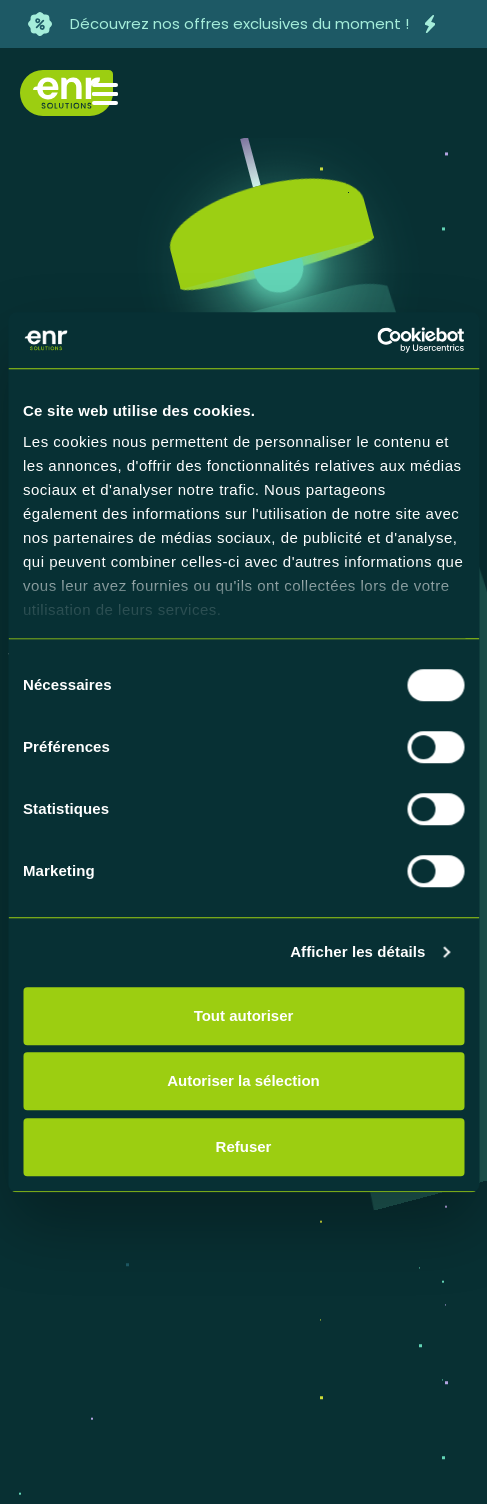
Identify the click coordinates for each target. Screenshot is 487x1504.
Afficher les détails (357, 951)
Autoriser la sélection (243, 1080)
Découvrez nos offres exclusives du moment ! (239, 23)
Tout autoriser (244, 1015)
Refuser (244, 1146)
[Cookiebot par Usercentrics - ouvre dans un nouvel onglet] (376, 340)
